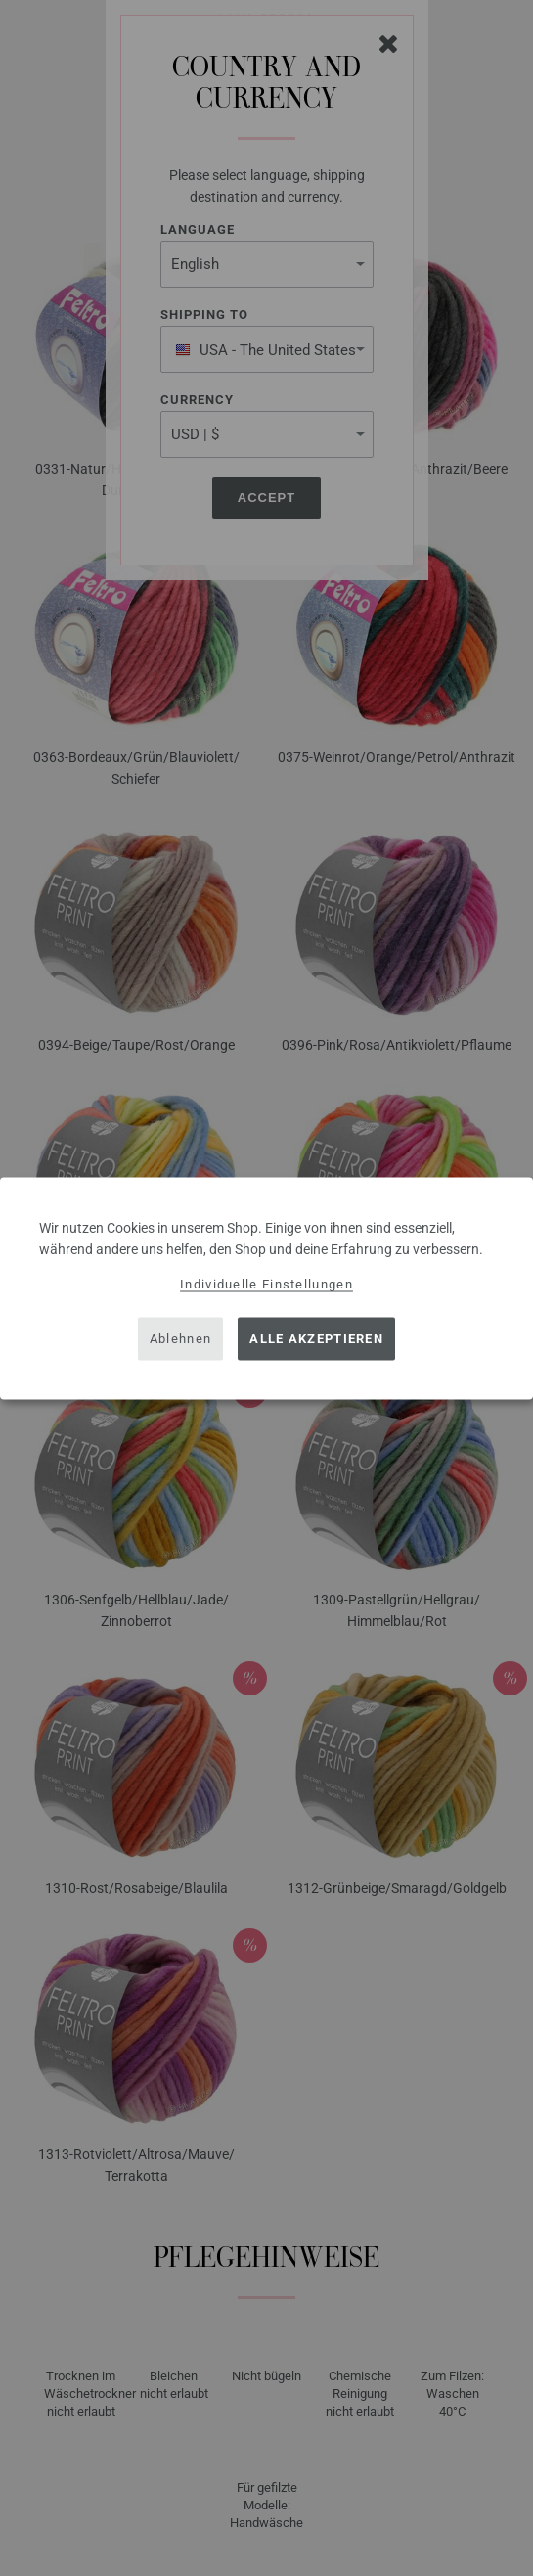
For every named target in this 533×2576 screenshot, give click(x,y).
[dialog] (266, 1288)
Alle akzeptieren (316, 1339)
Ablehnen (180, 1339)
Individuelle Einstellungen (266, 1283)
